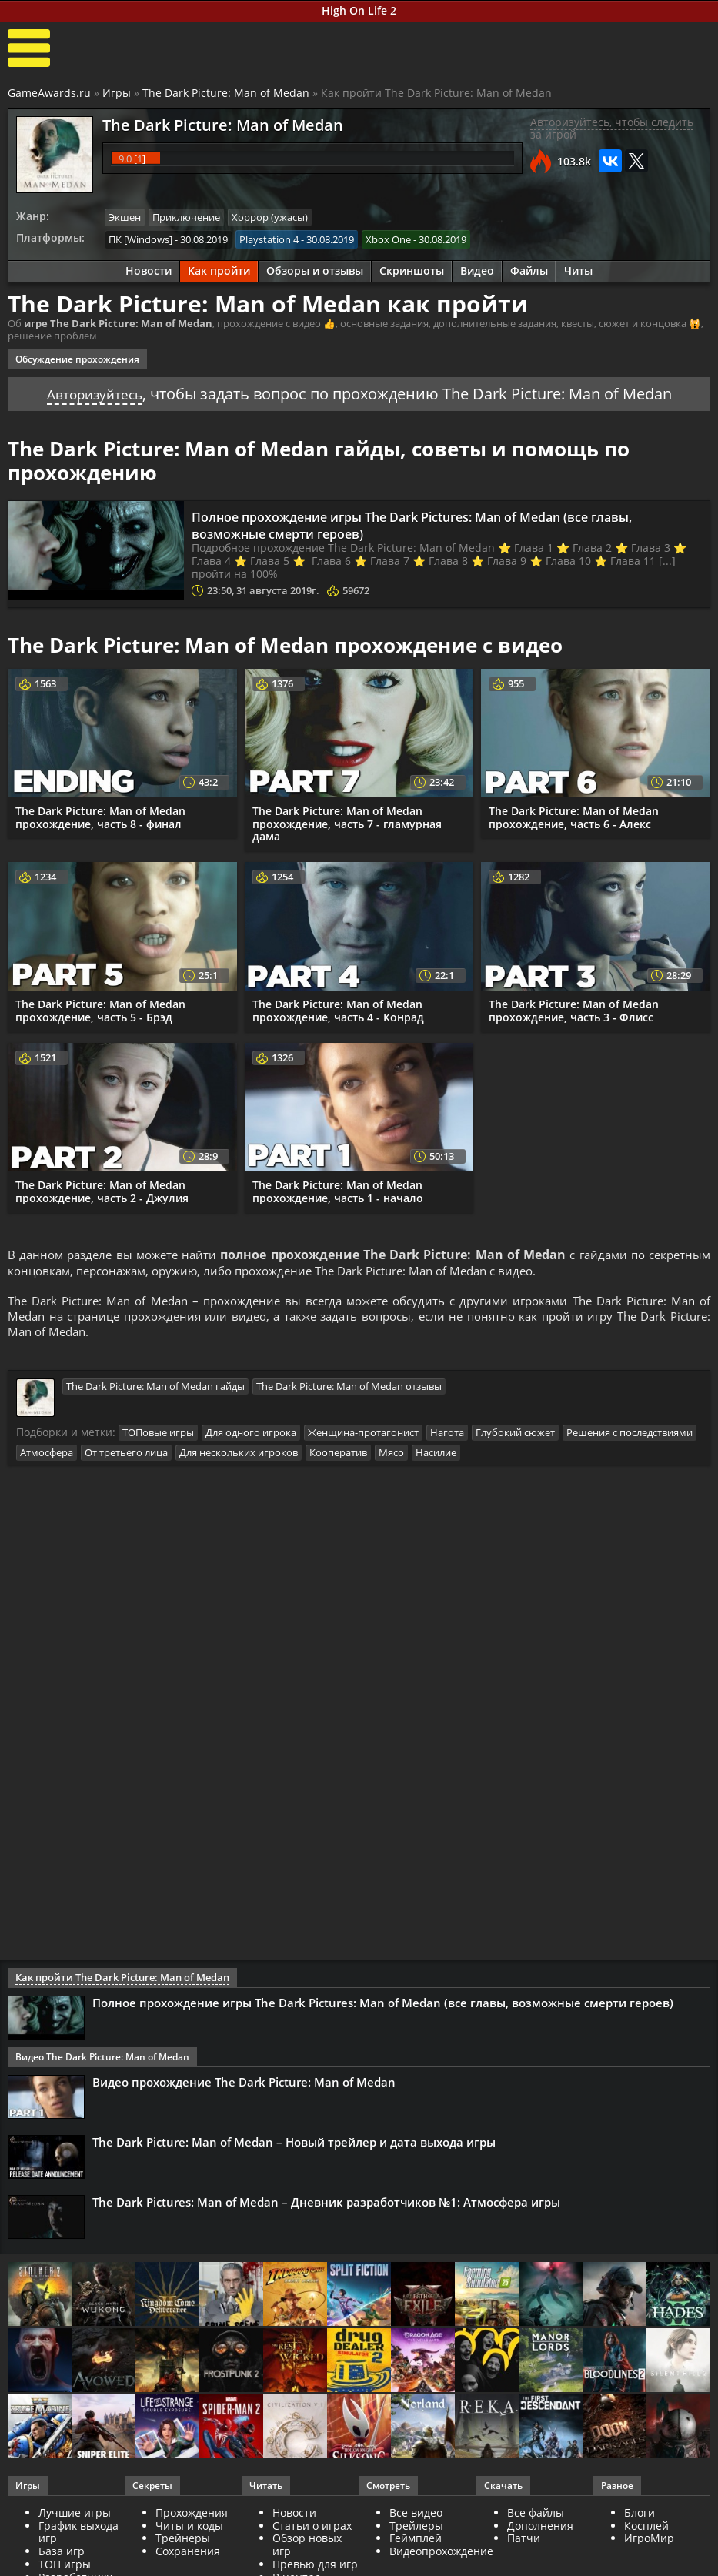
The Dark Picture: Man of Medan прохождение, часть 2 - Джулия (102, 1189)
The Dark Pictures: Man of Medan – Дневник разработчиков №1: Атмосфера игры (326, 2206)
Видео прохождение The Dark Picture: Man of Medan (244, 2086)
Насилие (436, 1457)
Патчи (523, 2542)
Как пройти (219, 269)
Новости (148, 269)
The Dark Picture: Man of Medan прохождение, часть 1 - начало (337, 1189)
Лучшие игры (74, 2517)
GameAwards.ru (49, 92)
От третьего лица (126, 1457)
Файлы (529, 269)
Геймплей (415, 2542)
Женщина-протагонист (363, 1438)
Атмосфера (46, 1457)
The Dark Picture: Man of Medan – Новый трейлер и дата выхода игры (294, 2146)
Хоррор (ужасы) (270, 217)
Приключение (186, 217)
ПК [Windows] (140, 238)
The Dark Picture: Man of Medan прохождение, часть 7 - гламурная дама (347, 821)
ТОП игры (64, 2568)
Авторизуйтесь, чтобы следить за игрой (611, 128)
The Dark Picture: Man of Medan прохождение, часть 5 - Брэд (100, 1008)
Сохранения (187, 2555)
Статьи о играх (312, 2529)
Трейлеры (416, 2529)
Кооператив (338, 1457)
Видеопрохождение (441, 2555)
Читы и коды (189, 2529)
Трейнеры (182, 2542)
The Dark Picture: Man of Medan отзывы (349, 1391)
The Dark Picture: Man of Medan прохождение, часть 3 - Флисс (574, 1008)
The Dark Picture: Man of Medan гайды (155, 1391)
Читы (578, 269)
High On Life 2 (359, 10)
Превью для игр (315, 2568)
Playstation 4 (269, 238)
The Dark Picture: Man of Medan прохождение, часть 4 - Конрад (338, 1008)
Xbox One (388, 238)
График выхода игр (78, 2536)
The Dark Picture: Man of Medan (225, 92)
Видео (477, 269)
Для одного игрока (250, 1438)
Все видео (415, 2517)
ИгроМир (649, 2542)
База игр (61, 2555)
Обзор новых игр (307, 2549)
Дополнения (540, 2529)
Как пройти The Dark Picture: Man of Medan (114, 1982)
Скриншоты (411, 269)
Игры (116, 92)
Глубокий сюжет (515, 1438)
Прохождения (191, 2517)
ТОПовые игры (158, 1438)
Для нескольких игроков (238, 1457)
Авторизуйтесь (94, 391)
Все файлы (535, 2517)
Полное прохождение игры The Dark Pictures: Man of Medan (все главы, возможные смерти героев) (425, 522)
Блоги (639, 2517)
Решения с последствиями (629, 1438)
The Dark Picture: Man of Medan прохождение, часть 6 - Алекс (574, 815)
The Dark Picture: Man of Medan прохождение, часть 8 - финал (100, 815)
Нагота (447, 1438)
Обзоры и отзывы (314, 269)
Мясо (391, 1457)
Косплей (646, 2529)
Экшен (125, 217)
